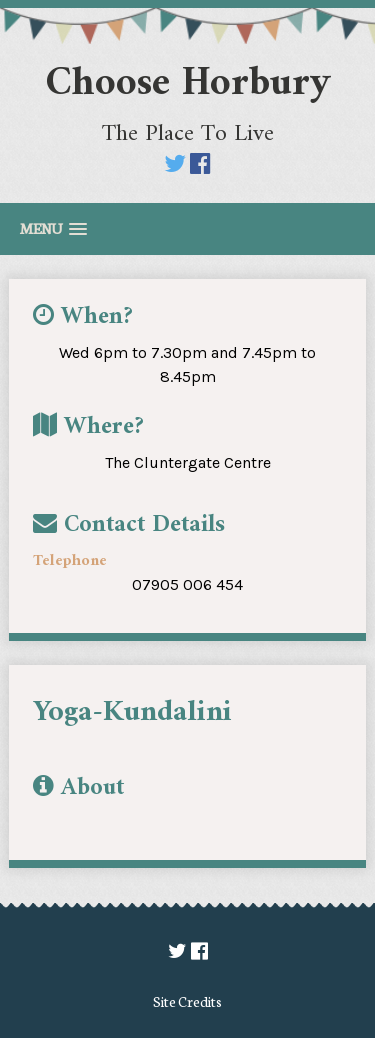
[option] (175, 749)
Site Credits (187, 1001)
